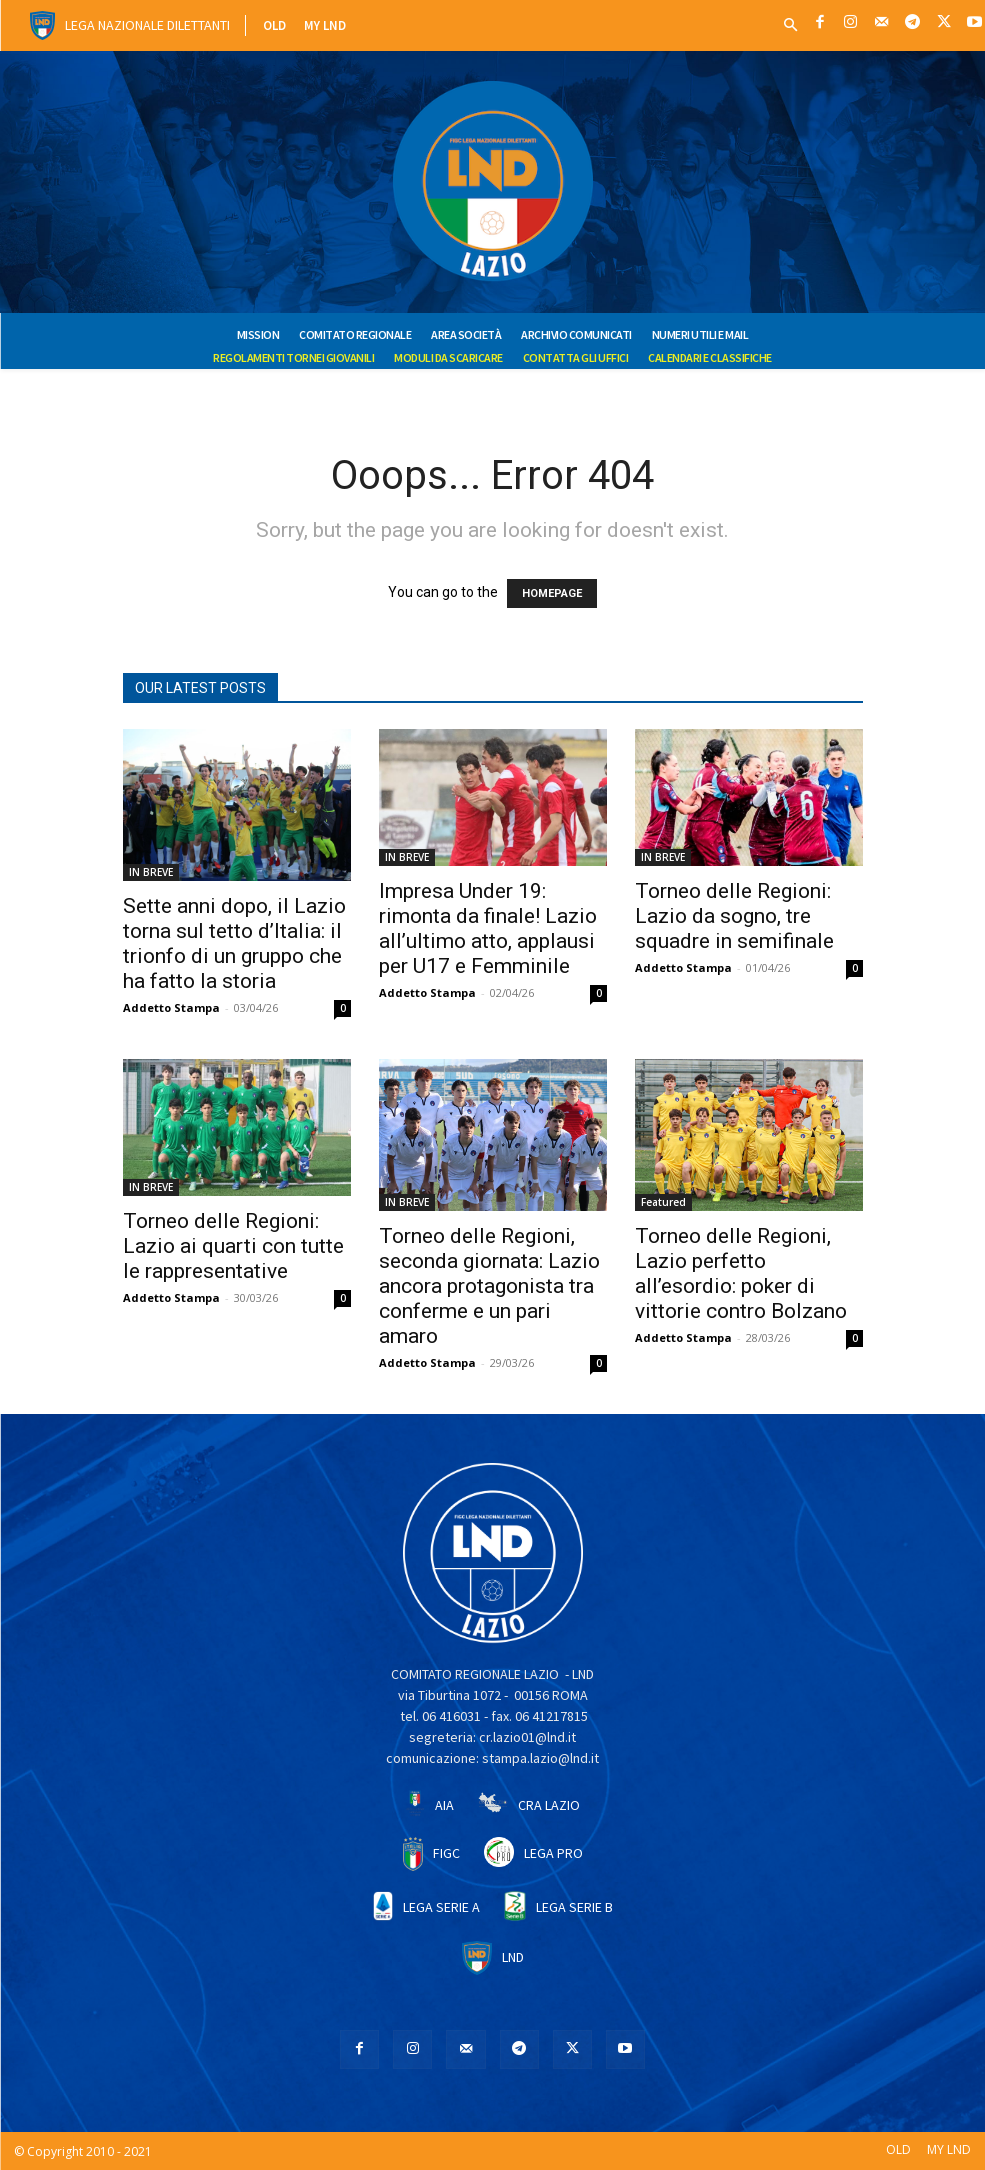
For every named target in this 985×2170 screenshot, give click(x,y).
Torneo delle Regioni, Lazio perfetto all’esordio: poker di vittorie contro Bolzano (741, 1273)
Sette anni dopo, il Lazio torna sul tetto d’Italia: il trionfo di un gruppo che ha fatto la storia (234, 943)
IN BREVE (151, 872)
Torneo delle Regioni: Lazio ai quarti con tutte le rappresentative (233, 1246)
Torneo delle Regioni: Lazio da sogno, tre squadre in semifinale (734, 916)
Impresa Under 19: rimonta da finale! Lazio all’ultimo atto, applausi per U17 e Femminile (488, 928)
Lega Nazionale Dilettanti (147, 25)
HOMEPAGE (552, 593)
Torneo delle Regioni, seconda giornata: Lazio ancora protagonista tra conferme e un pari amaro (489, 1286)
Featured (663, 1202)
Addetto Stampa (171, 1007)
